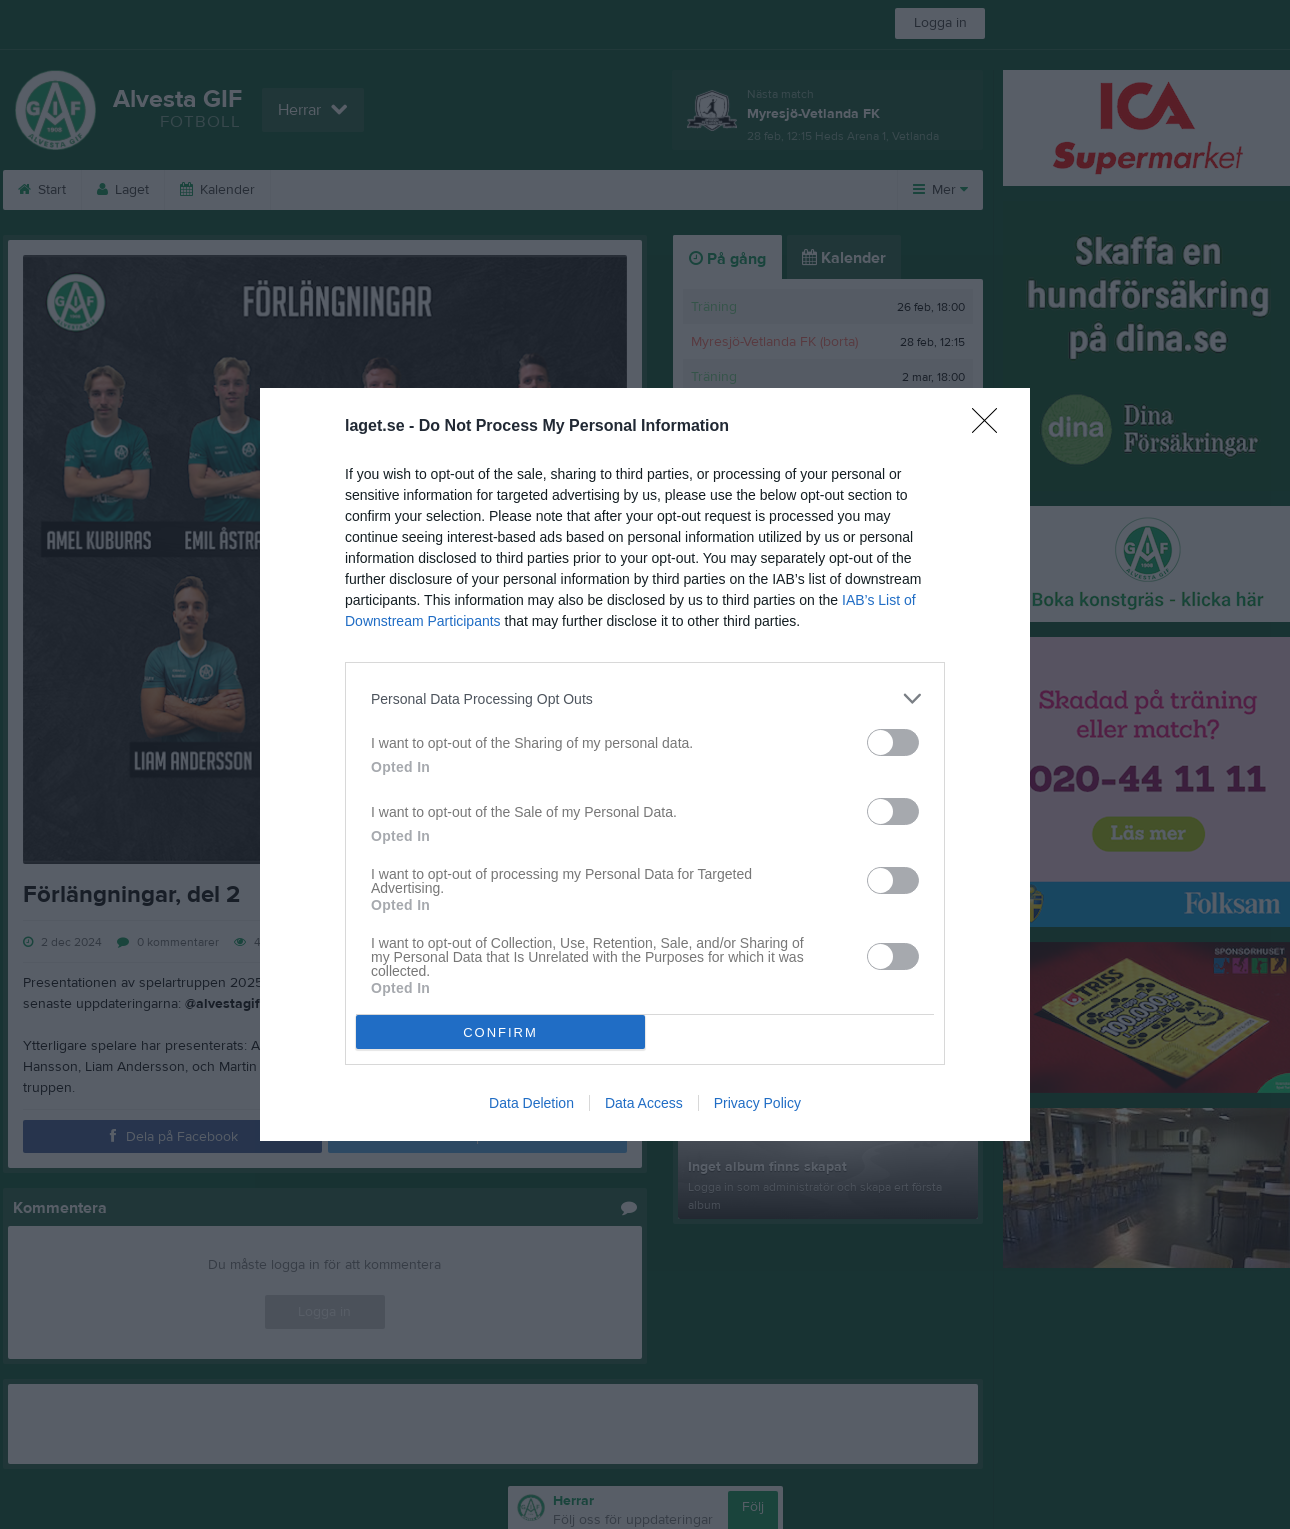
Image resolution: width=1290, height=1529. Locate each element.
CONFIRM (500, 1032)
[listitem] (645, 698)
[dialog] (645, 764)
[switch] (893, 742)
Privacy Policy (757, 1103)
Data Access (644, 1103)
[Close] (991, 427)
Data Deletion (531, 1103)
